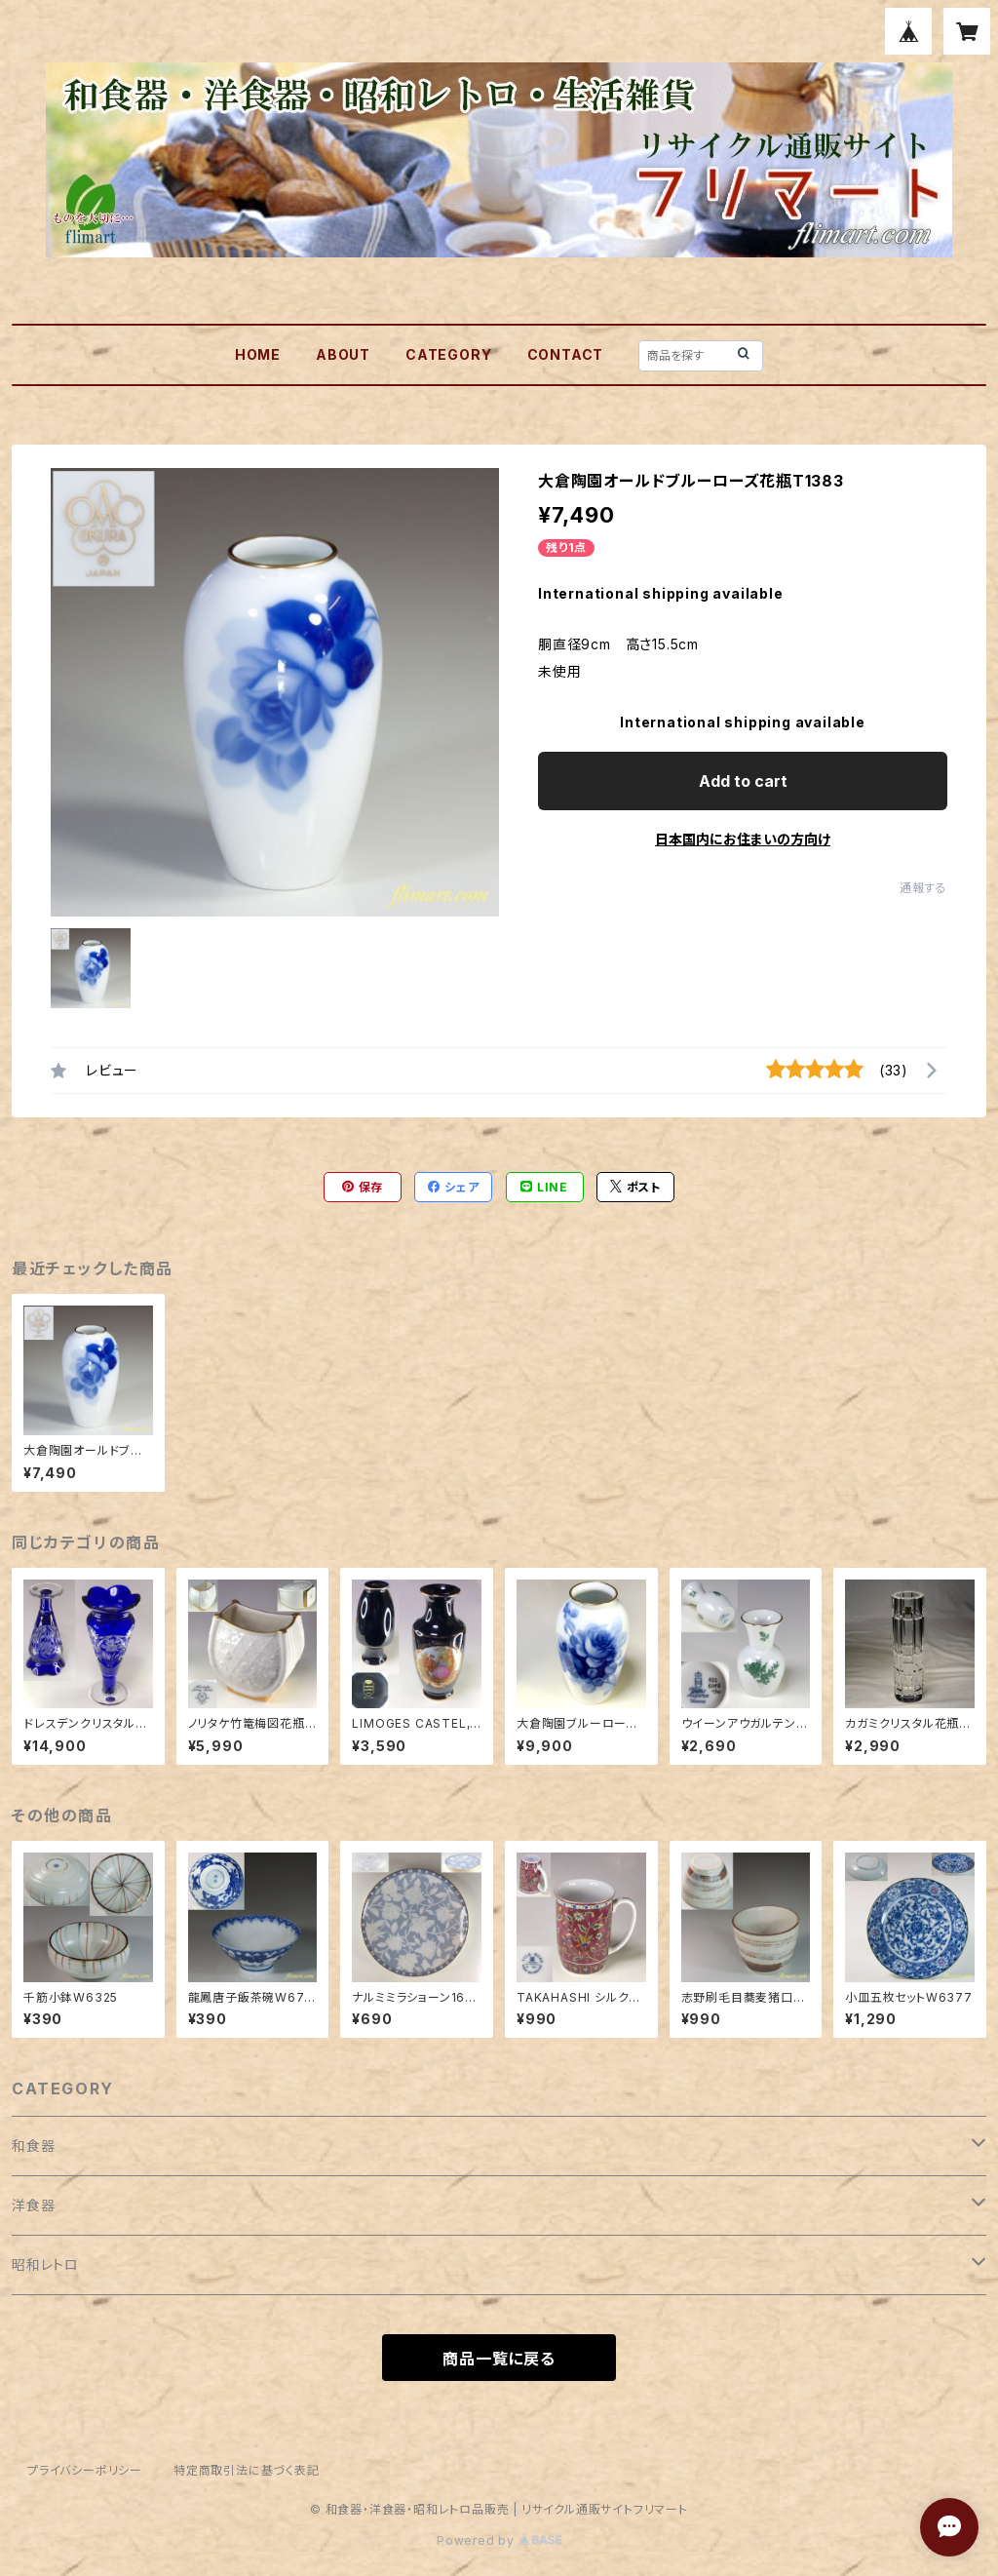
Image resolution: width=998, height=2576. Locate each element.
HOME (258, 354)
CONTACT (565, 354)
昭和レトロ (45, 2264)
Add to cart (743, 781)
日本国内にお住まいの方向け (742, 839)
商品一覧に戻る (499, 2358)
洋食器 (33, 2205)
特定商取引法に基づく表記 (246, 2470)
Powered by (499, 2540)
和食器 (33, 2145)
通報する (923, 887)
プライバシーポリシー (84, 2470)
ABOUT (343, 354)
